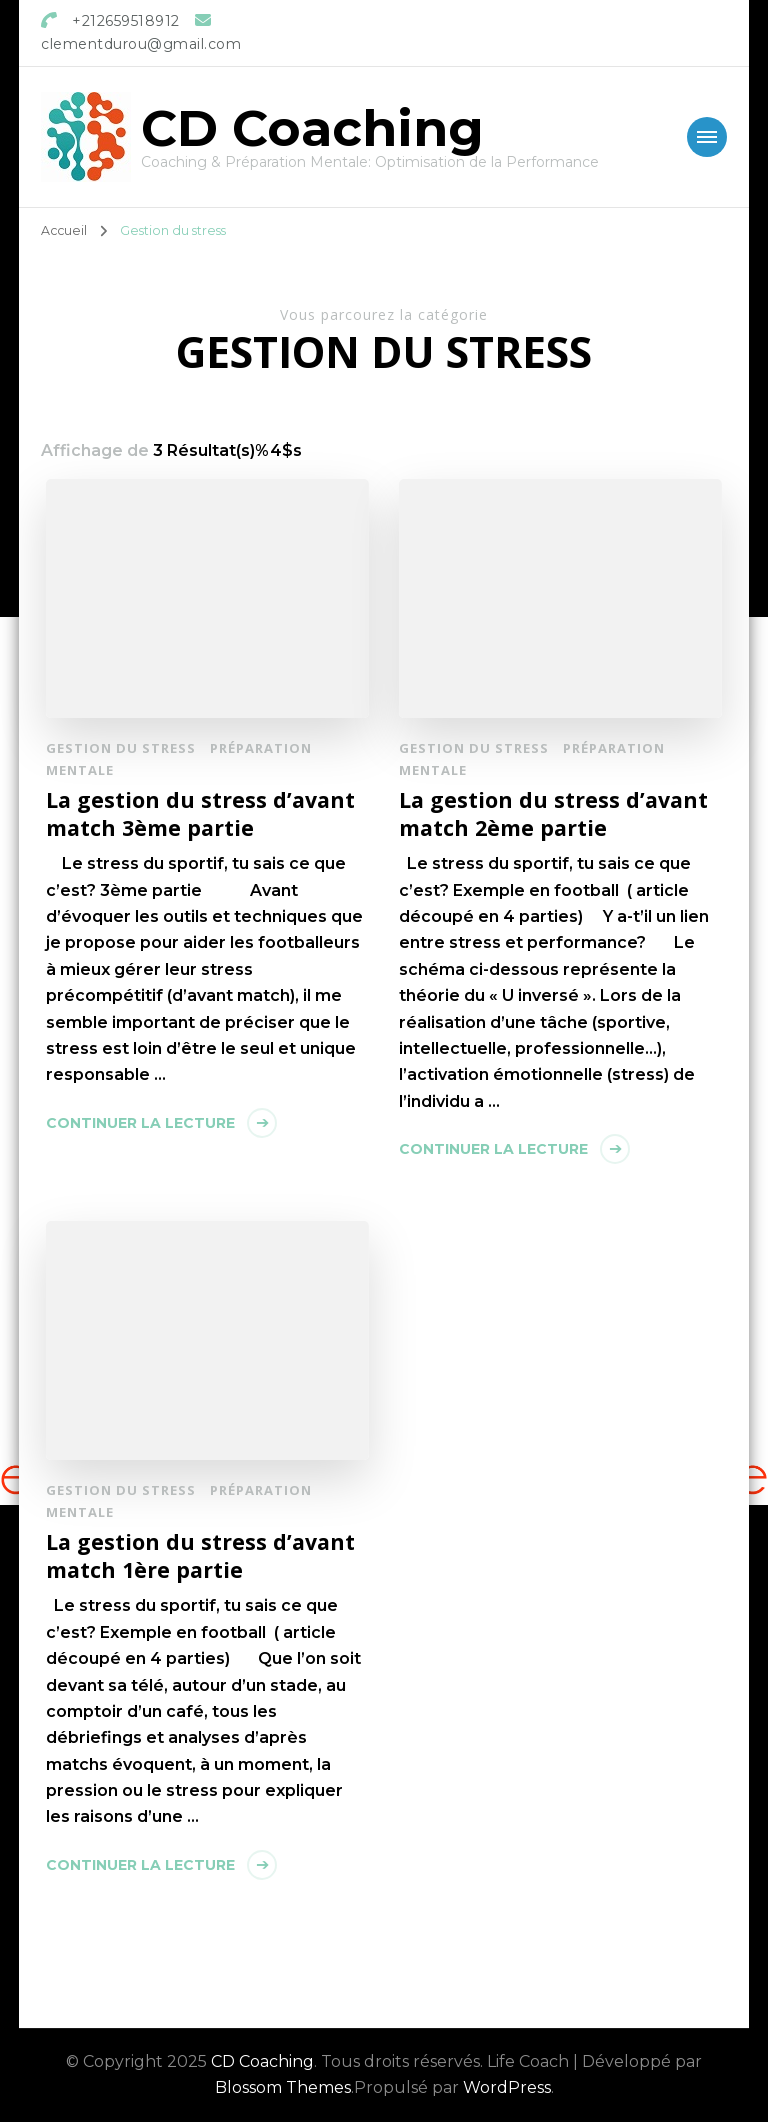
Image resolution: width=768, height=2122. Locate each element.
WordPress (507, 2087)
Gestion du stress (121, 748)
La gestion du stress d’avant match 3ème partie (200, 813)
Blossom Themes (283, 2087)
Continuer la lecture (140, 1123)
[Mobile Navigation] (707, 137)
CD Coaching (312, 128)
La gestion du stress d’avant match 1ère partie (200, 1555)
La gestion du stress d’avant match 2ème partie (553, 813)
